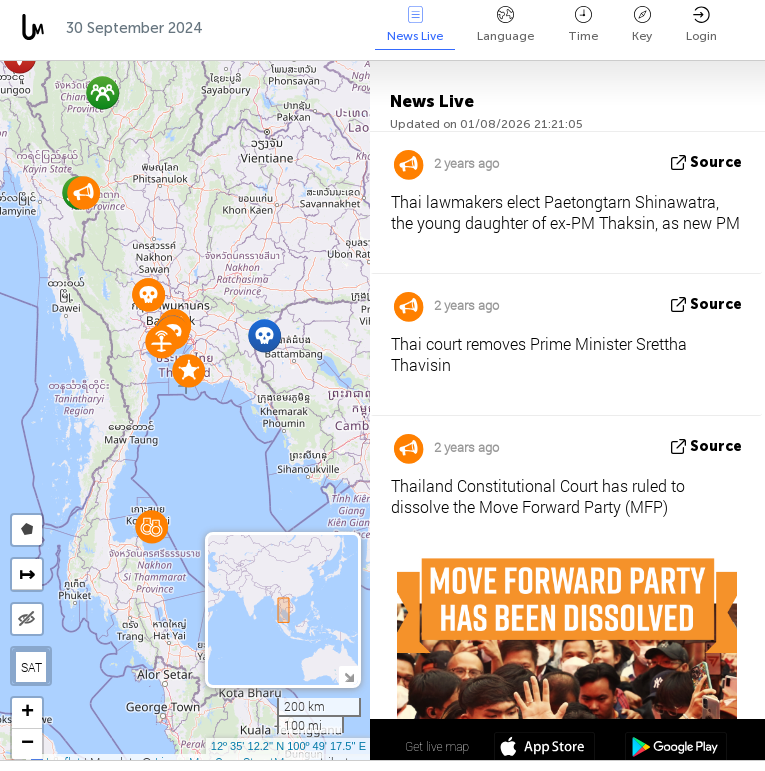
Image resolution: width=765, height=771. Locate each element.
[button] (151, 526)
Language (505, 24)
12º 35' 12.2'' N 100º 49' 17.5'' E (288, 746)
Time (583, 24)
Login (701, 24)
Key (642, 24)
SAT (31, 667)
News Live (415, 24)
